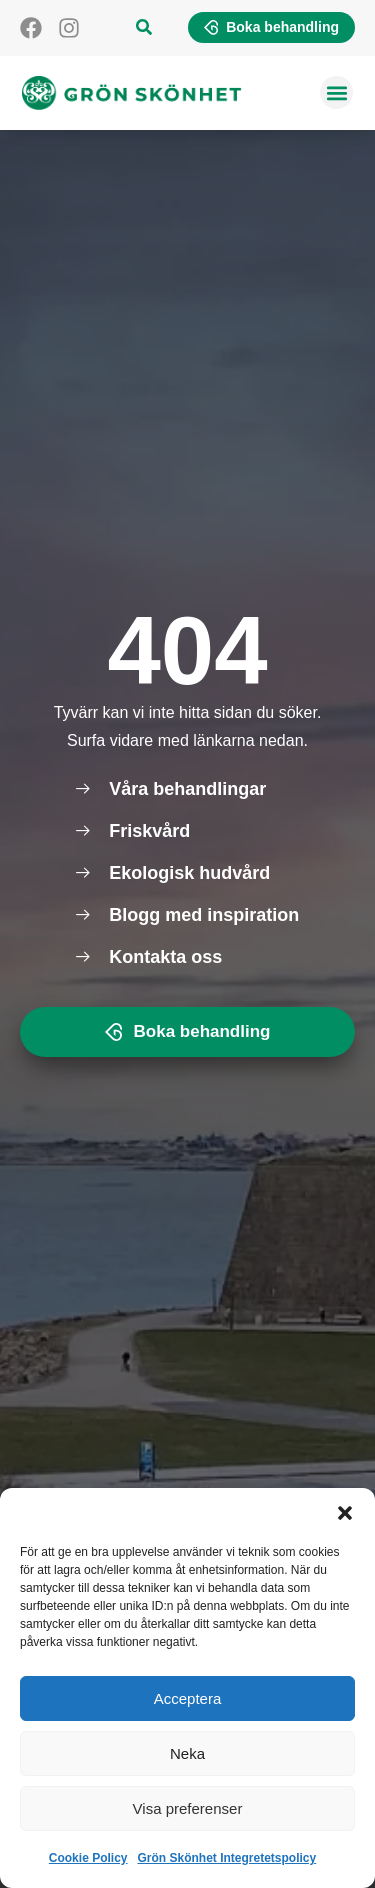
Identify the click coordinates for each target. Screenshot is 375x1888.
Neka (187, 1753)
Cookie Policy (88, 1858)
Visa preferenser (188, 1808)
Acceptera (188, 1698)
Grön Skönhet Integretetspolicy (227, 1858)
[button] (345, 1513)
